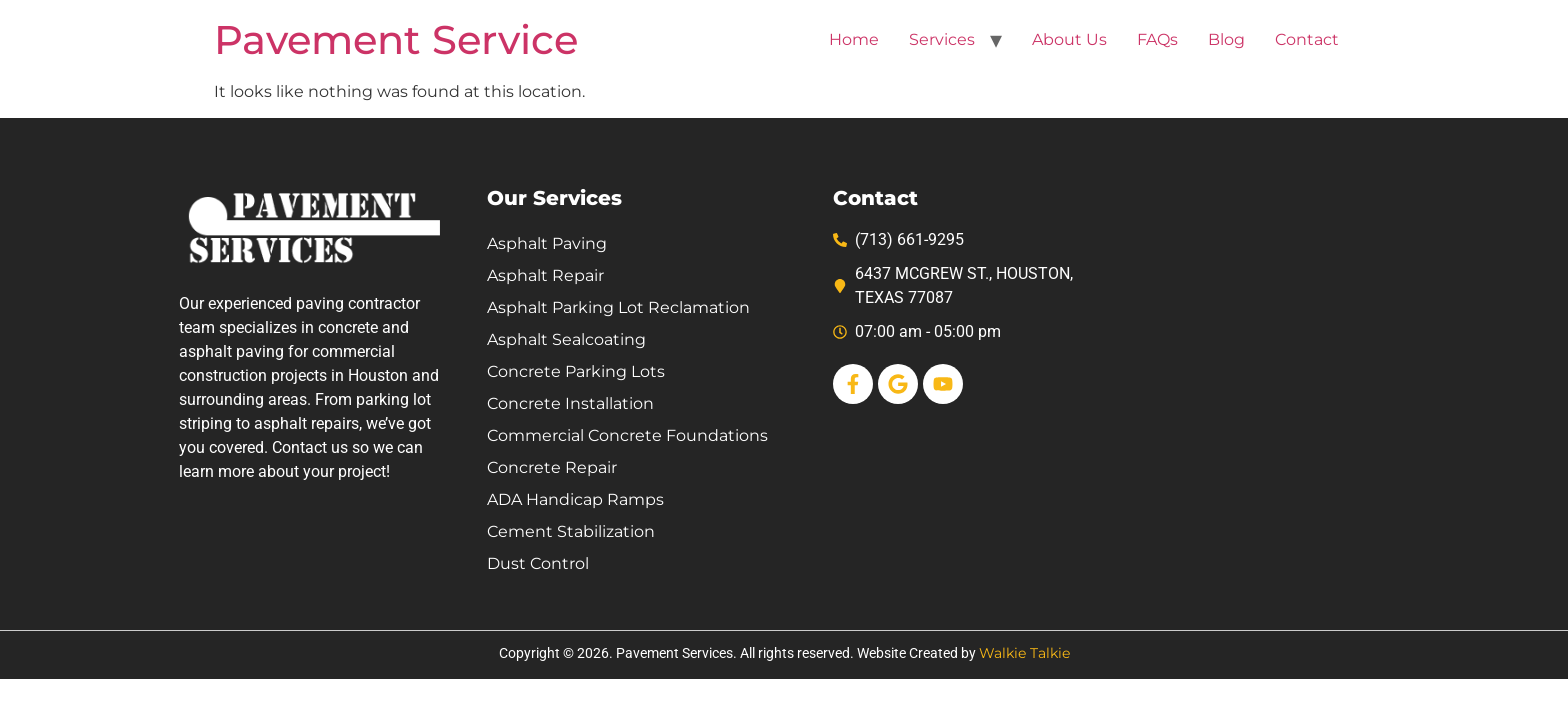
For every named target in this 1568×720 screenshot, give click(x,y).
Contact (1307, 39)
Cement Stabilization (571, 531)
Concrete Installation (570, 403)
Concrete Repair (552, 467)
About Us (1069, 39)
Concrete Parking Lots (576, 371)
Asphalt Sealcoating (566, 339)
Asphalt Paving (547, 243)
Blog (1226, 39)
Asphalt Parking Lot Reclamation (618, 307)
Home (854, 39)
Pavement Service (396, 39)
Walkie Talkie (1024, 653)
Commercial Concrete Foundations (627, 435)
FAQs (1157, 39)
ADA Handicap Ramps (575, 499)
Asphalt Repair (545, 275)
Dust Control (538, 563)
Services (942, 39)
